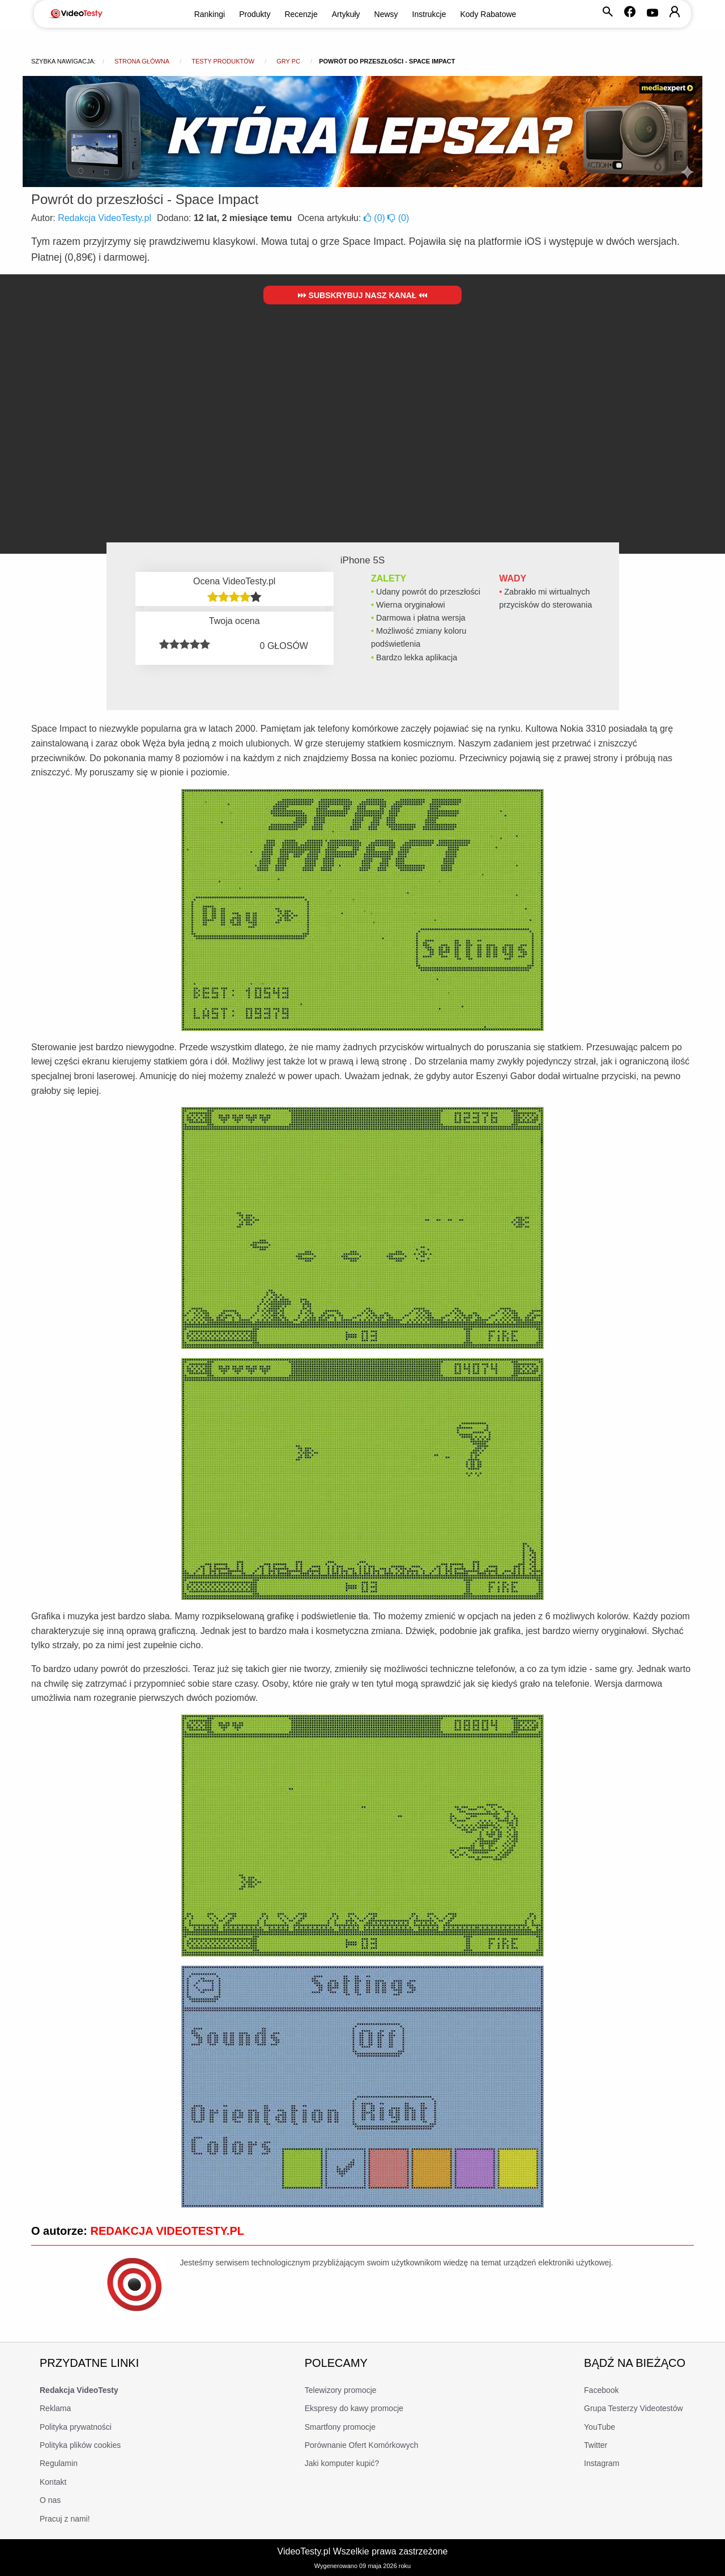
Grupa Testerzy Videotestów (633, 2408)
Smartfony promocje (340, 2426)
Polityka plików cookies (80, 2445)
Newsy (386, 14)
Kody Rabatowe (488, 14)
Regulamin (59, 2463)
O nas (50, 2500)
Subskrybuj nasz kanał (363, 295)
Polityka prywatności (76, 2426)
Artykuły (346, 14)
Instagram (601, 2463)
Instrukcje (429, 14)
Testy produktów (222, 61)
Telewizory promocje (341, 2390)
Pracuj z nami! (65, 2518)
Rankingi (209, 14)
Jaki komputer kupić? (342, 2463)
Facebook (601, 2390)
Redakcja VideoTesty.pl (104, 218)
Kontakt (53, 2481)
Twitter (595, 2445)
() (375, 218)
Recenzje (300, 14)
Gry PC (288, 61)
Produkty (254, 14)
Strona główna (141, 61)
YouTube (599, 2426)
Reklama (55, 2408)
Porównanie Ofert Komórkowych (362, 2445)
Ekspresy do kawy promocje (354, 2408)
